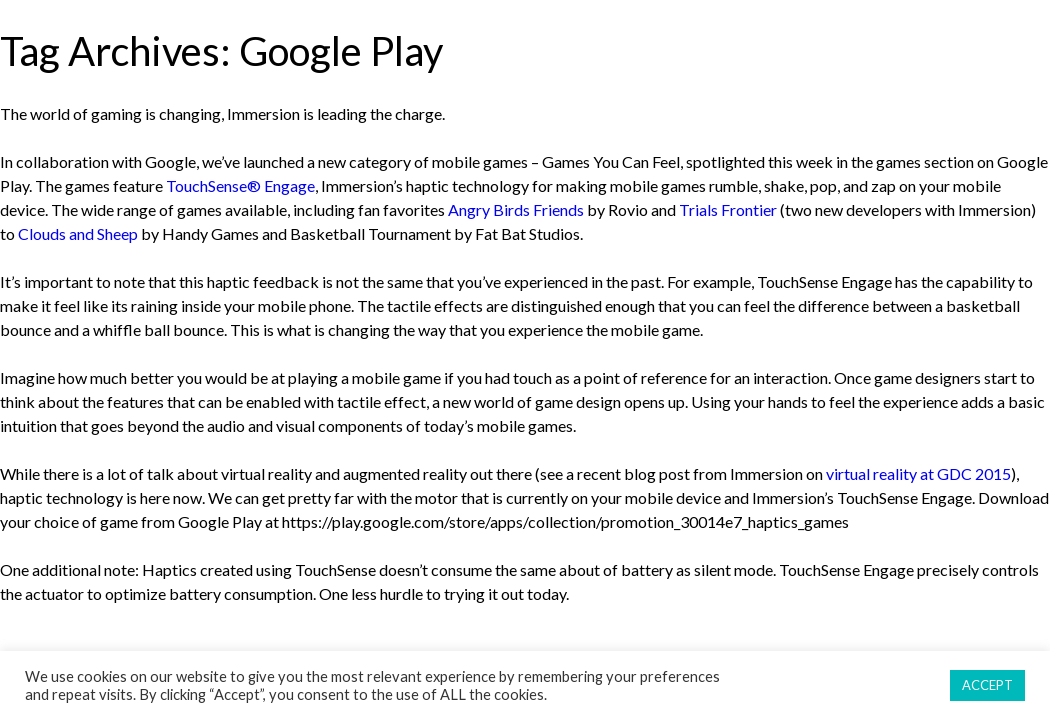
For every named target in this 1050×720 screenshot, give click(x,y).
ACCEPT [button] (987, 685)
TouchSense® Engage (240, 185)
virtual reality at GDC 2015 (918, 473)
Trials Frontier (728, 209)
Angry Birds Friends (516, 209)
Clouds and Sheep (78, 233)
